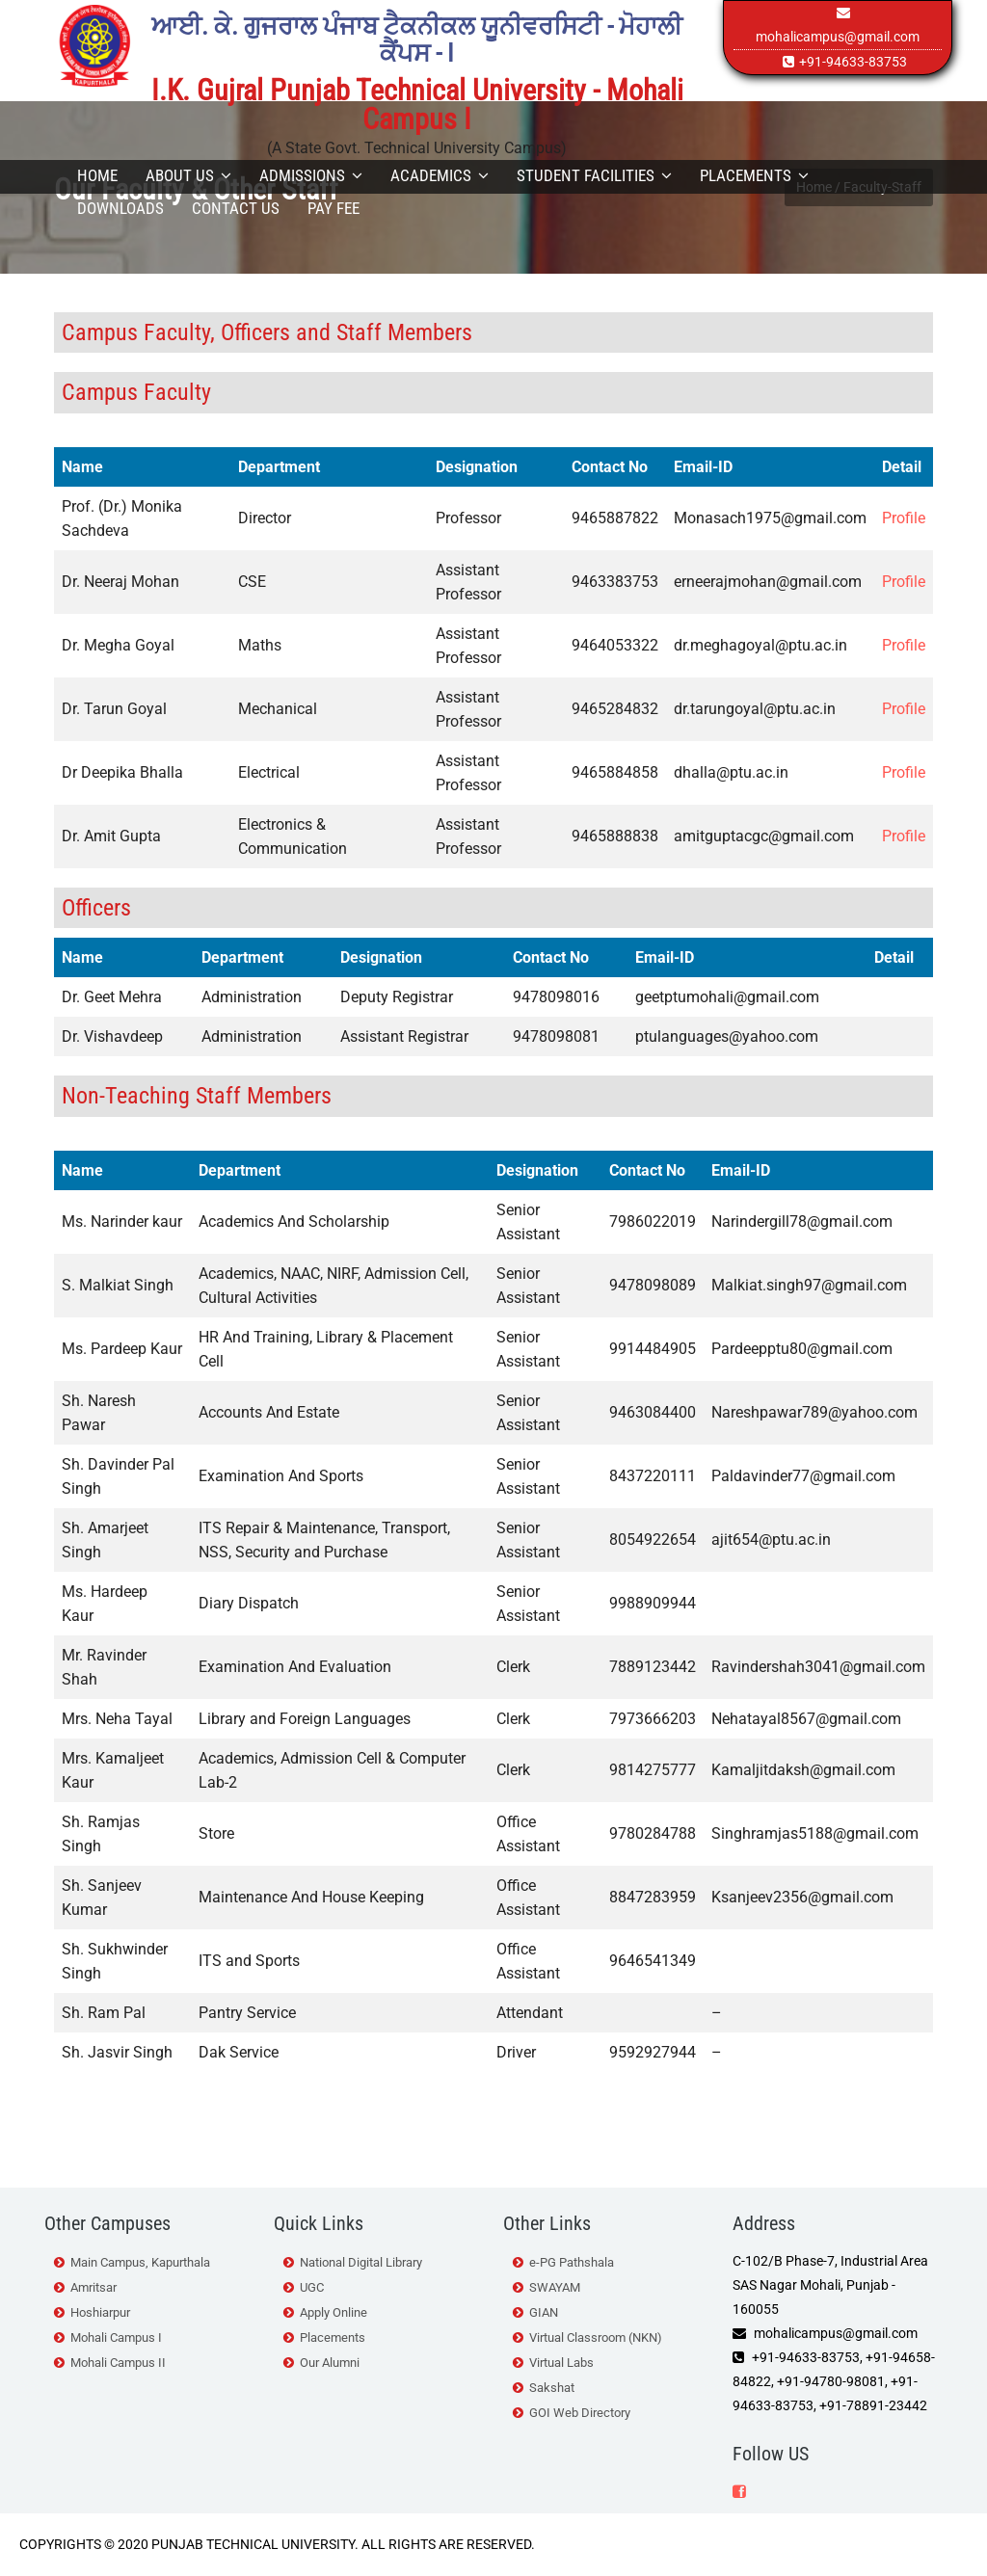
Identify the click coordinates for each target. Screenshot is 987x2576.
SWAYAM (554, 2287)
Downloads (120, 208)
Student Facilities (594, 175)
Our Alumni (330, 2362)
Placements (754, 175)
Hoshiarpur (100, 2312)
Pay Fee (333, 208)
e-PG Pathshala (571, 2262)
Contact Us (236, 208)
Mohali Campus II (118, 2362)
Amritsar (93, 2287)
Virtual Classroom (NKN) (595, 2337)
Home (97, 175)
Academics (439, 175)
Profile (903, 518)
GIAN (543, 2312)
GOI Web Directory (579, 2412)
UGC (312, 2287)
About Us (188, 175)
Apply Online (333, 2312)
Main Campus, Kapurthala (140, 2262)
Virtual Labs (561, 2362)
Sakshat (551, 2387)
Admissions (310, 175)
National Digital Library (361, 2262)
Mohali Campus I (116, 2337)
